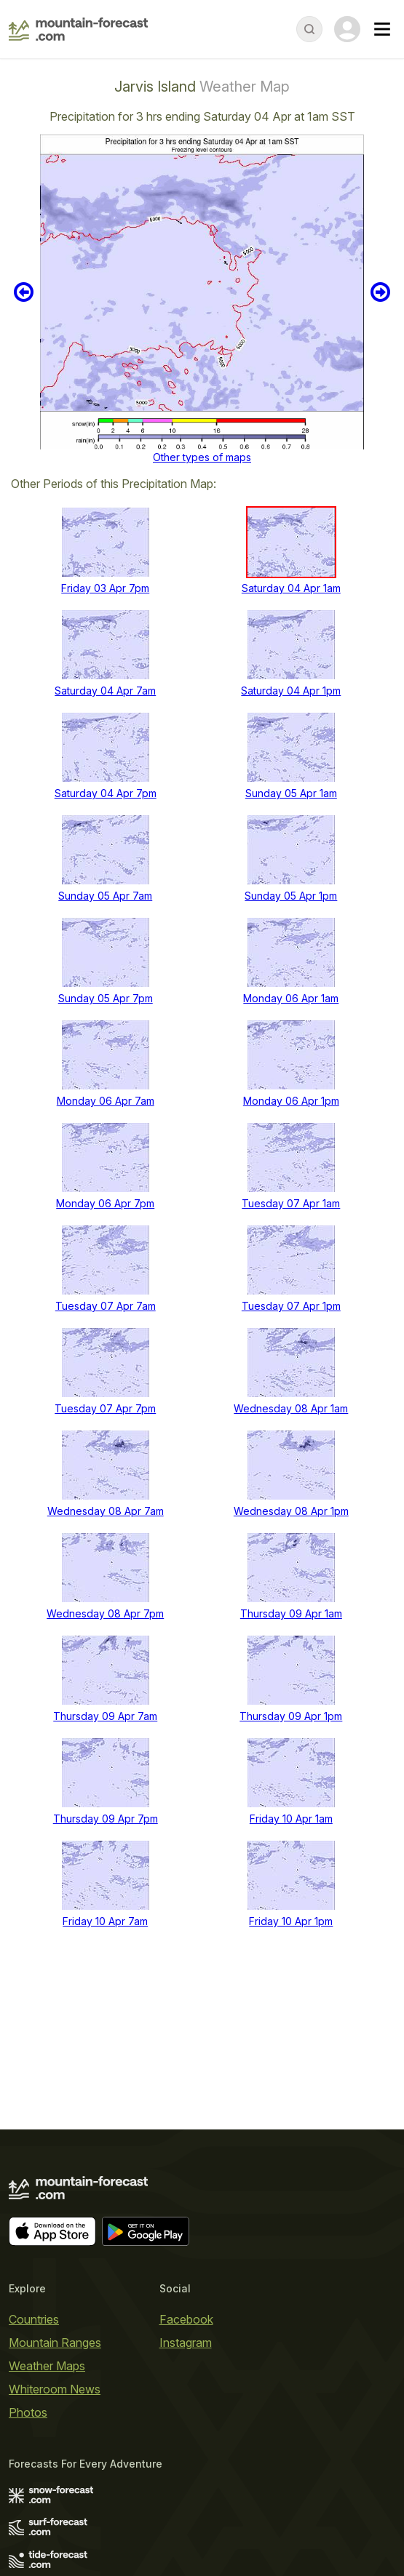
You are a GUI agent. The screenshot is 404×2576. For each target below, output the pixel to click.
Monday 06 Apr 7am (105, 1101)
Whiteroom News (54, 2389)
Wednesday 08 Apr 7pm (105, 1613)
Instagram (185, 2342)
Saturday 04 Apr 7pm (106, 793)
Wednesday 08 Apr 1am (291, 1408)
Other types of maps (202, 457)
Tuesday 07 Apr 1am (291, 1203)
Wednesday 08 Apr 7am (105, 1511)
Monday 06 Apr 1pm (291, 1101)
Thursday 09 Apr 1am (291, 1613)
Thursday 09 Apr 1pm (290, 1716)
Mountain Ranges (55, 2342)
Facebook (186, 2319)
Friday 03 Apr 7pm (105, 588)
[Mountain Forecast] (78, 29)
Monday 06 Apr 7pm (105, 1203)
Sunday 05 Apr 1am (291, 793)
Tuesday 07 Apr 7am (105, 1306)
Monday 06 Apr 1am (290, 998)
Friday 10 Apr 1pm (291, 1921)
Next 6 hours (380, 292)
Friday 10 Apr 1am (291, 1818)
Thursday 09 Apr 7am (105, 1716)
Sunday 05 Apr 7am (105, 895)
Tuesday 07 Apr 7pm (105, 1408)
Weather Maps (47, 2366)
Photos (28, 2412)
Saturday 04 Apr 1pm (291, 690)
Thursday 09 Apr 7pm (105, 1818)
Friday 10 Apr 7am (105, 1921)
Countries (34, 2319)
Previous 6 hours (23, 292)
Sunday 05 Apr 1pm (291, 895)
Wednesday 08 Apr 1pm (291, 1511)
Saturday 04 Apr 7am (105, 690)
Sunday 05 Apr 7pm (105, 998)
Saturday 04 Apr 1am (291, 588)
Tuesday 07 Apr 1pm (291, 1306)
